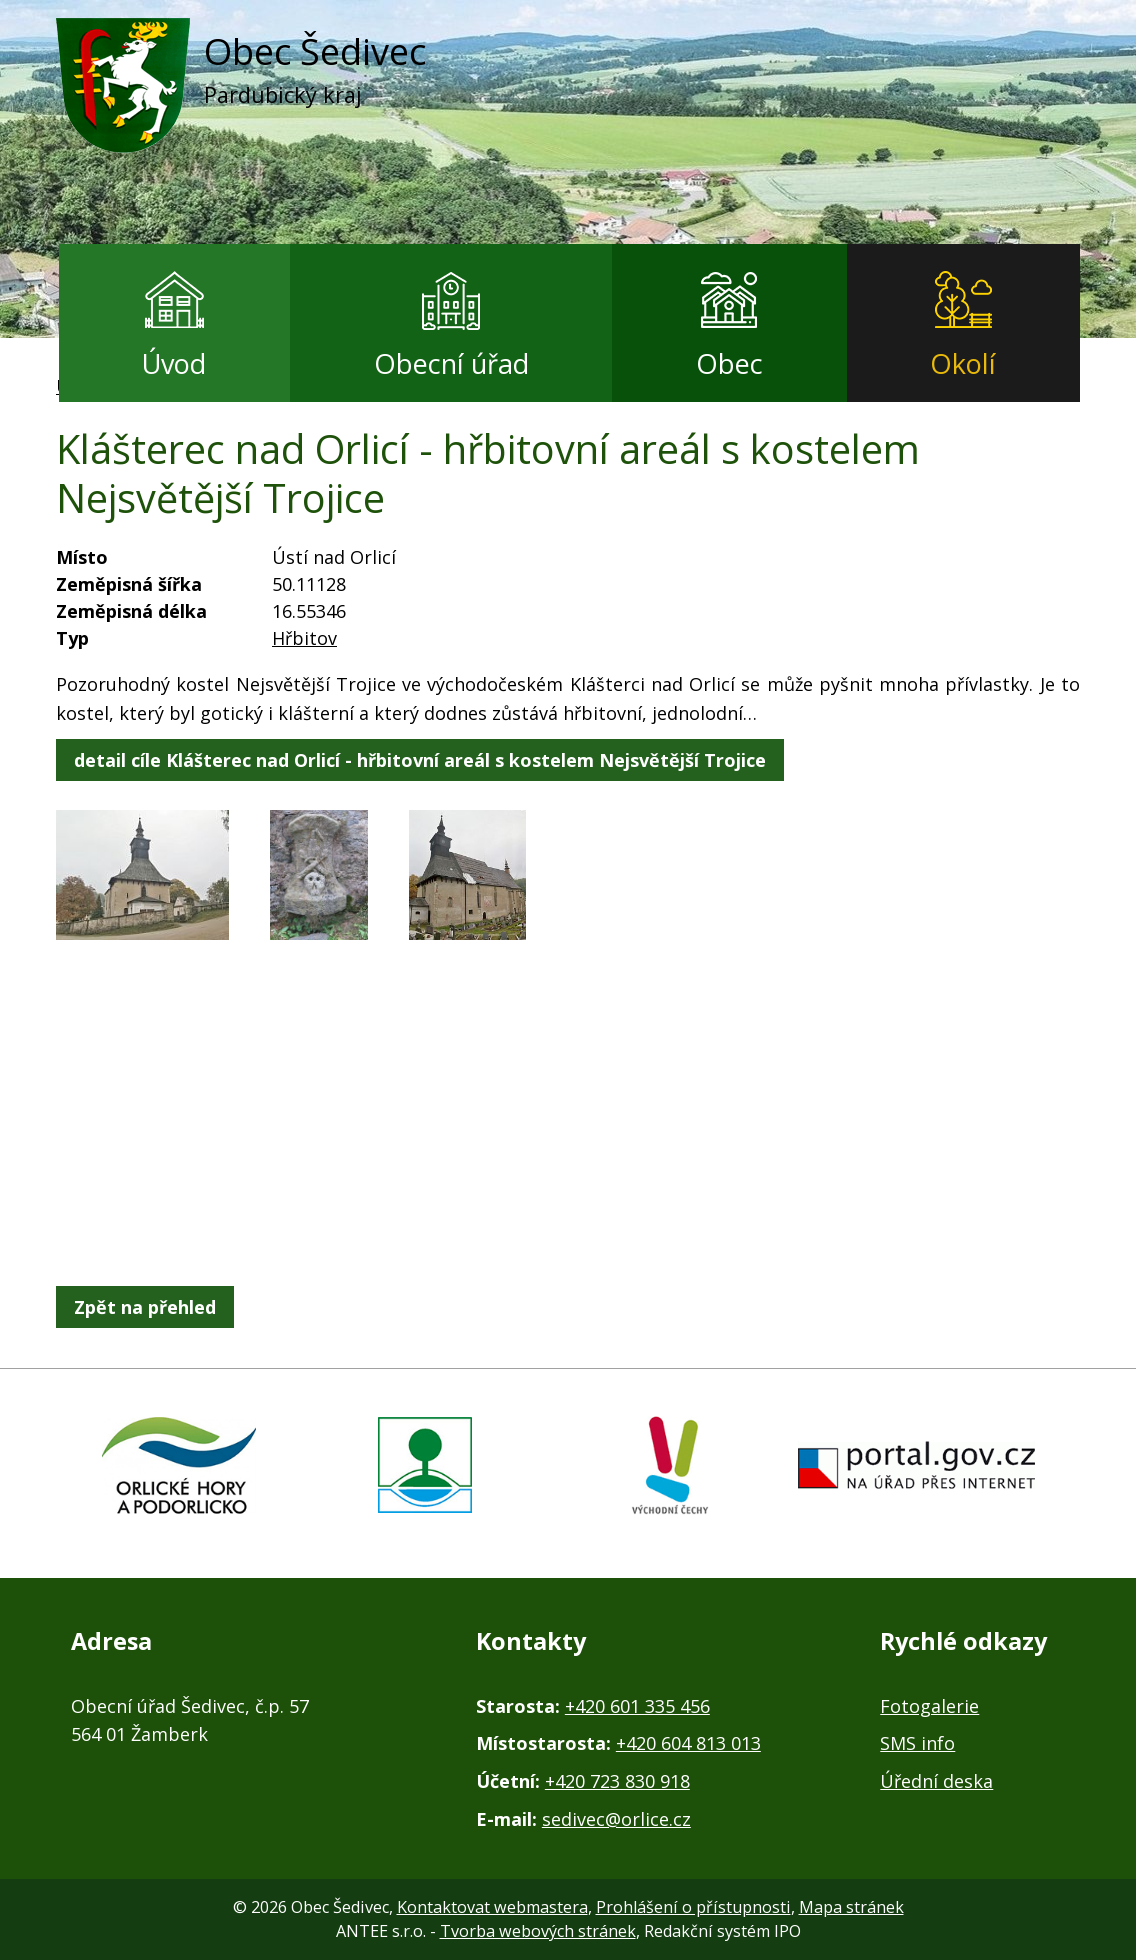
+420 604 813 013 (688, 1743)
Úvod (174, 363)
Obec (729, 363)
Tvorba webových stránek (538, 1931)
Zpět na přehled (145, 1307)
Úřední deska (936, 1781)
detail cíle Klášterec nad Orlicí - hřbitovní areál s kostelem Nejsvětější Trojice (420, 760)
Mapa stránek (851, 1907)
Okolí (963, 363)
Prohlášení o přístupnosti (693, 1907)
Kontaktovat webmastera (492, 1907)
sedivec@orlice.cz (616, 1819)
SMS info (917, 1743)
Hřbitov (304, 638)
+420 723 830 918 (617, 1781)
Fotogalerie (929, 1706)
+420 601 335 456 (637, 1706)
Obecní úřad (451, 363)
